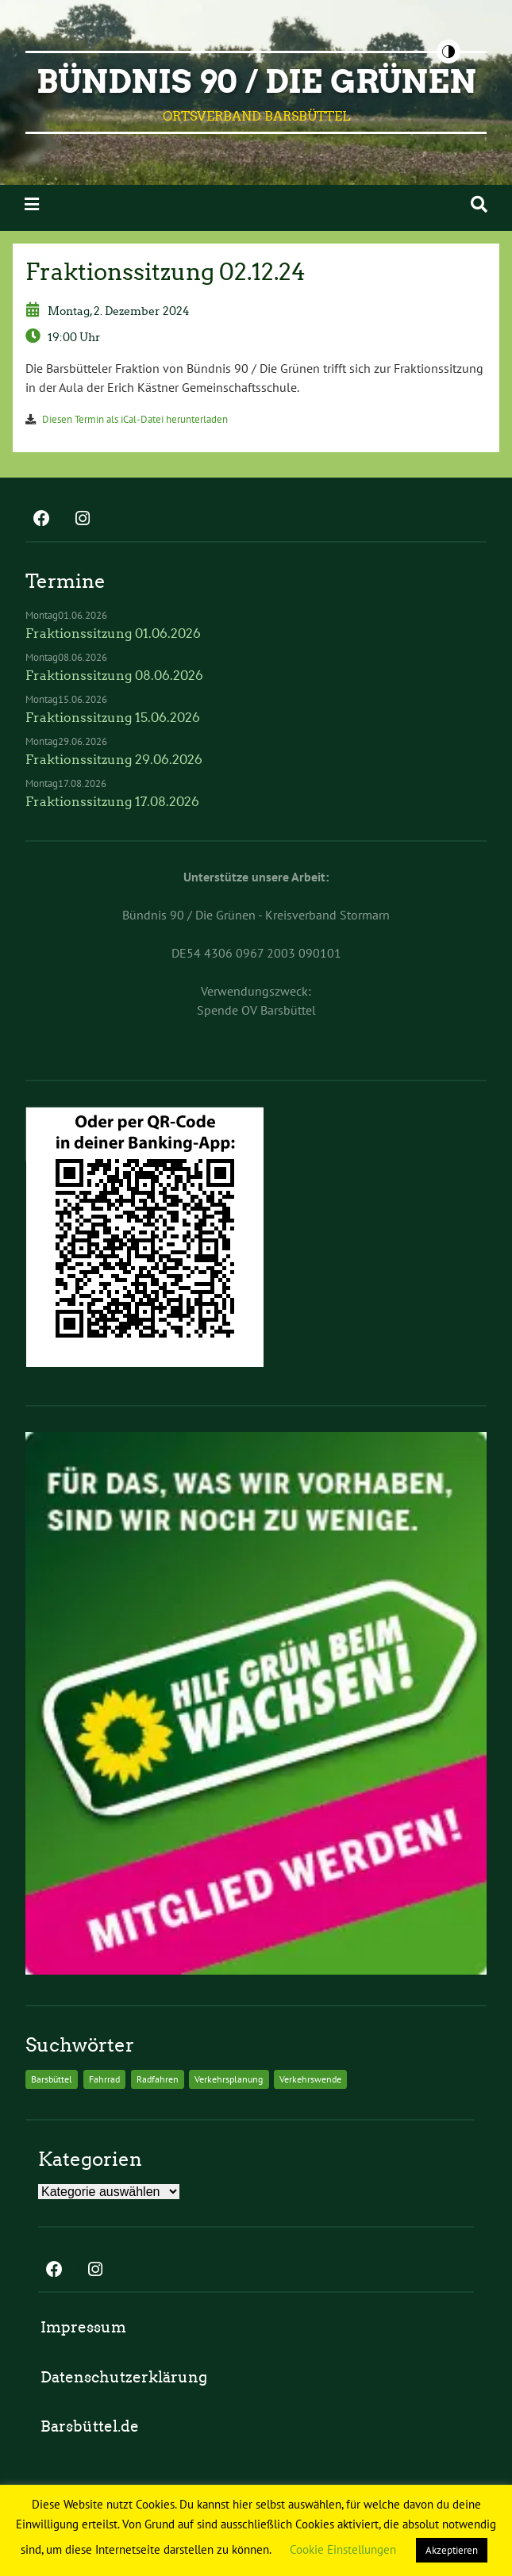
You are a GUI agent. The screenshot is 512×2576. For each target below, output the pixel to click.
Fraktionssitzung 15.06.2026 (112, 717)
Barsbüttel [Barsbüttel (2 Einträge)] (51, 2079)
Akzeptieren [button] (451, 2550)
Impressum (83, 2327)
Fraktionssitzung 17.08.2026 (112, 801)
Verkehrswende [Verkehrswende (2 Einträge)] (310, 2079)
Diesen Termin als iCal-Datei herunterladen (135, 419)
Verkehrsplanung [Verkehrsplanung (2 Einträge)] (228, 2079)
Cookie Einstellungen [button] (343, 2549)
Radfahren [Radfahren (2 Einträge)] (158, 2079)
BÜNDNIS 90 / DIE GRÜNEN (256, 82)
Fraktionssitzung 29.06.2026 (113, 759)
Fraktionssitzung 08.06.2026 (114, 675)
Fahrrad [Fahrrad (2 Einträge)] (104, 2079)
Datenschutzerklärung (123, 2377)
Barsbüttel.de (89, 2426)
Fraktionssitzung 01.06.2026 (113, 633)
